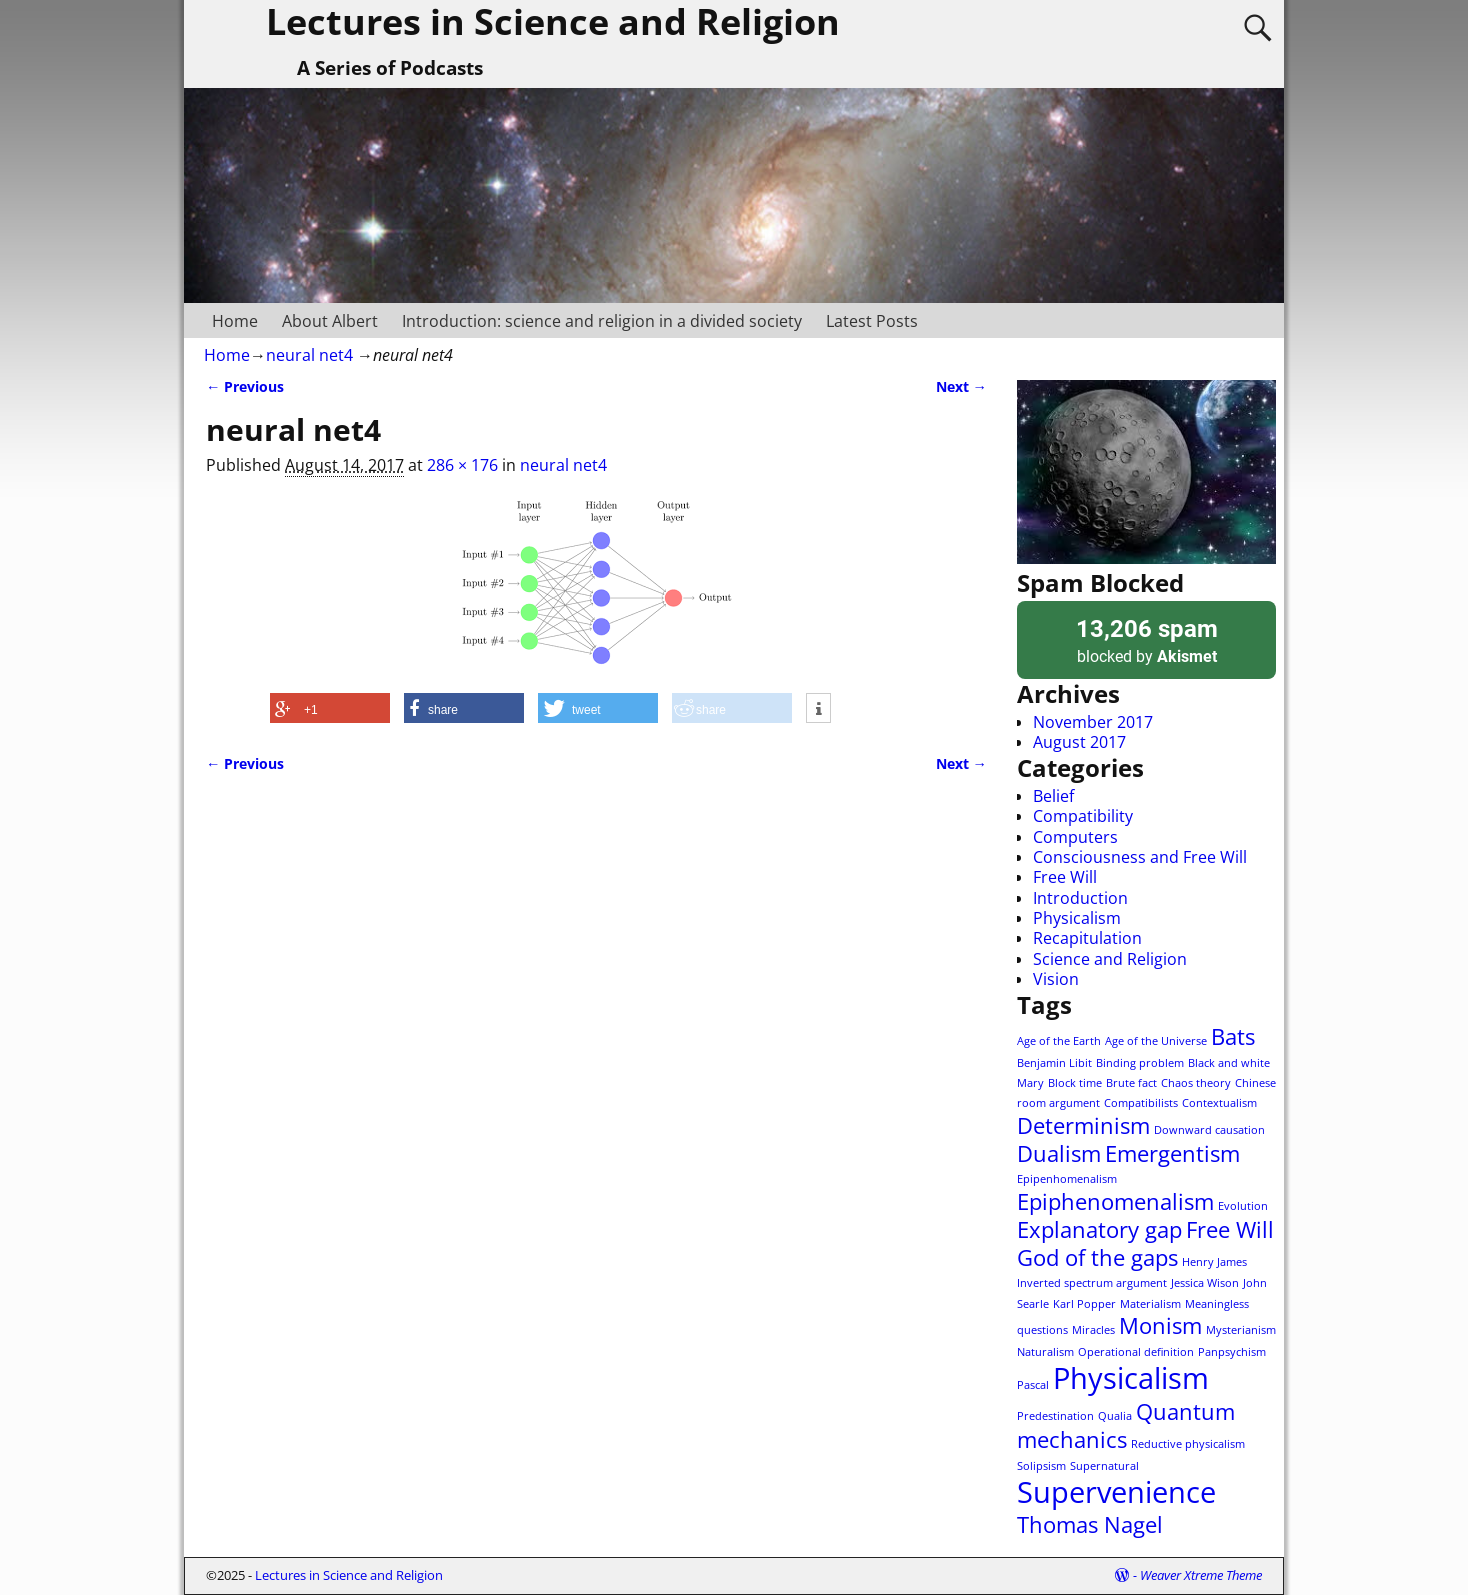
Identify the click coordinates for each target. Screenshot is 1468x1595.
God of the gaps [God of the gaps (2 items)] (1097, 1257)
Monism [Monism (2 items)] (1160, 1325)
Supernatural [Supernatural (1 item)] (1104, 1466)
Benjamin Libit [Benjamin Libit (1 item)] (1054, 1063)
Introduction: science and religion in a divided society (602, 321)
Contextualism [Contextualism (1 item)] (1219, 1103)
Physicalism (1077, 918)
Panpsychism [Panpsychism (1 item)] (1232, 1352)
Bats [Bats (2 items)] (1233, 1036)
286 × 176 (462, 465)
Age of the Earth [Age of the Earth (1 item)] (1059, 1041)
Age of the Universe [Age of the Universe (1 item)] (1156, 1041)
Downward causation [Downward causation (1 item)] (1209, 1130)
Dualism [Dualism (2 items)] (1059, 1153)
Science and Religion (1110, 959)
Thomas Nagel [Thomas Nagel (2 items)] (1090, 1524)
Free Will (1065, 877)
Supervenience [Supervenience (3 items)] (1116, 1492)
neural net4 (309, 355)
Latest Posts (872, 321)
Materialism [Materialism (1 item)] (1150, 1304)
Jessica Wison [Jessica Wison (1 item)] (1205, 1283)
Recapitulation (1087, 938)
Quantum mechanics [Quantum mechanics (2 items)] (1126, 1425)
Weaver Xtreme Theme (1201, 1575)
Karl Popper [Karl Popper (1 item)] (1084, 1304)
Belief (1053, 796)
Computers (1075, 837)
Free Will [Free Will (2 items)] (1230, 1229)
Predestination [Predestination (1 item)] (1055, 1416)
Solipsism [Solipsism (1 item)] (1041, 1466)
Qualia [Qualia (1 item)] (1115, 1416)
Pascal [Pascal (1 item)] (1033, 1385)
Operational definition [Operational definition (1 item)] (1136, 1352)
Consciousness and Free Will (1140, 857)
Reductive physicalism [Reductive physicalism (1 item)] (1188, 1444)
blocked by (1146, 639)
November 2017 (1093, 722)
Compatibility (1083, 816)
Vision (1056, 979)
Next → (961, 386)
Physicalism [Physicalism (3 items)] (1131, 1378)
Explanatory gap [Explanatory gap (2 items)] (1099, 1229)
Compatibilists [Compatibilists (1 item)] (1141, 1103)
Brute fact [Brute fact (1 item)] (1131, 1083)
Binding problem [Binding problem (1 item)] (1140, 1063)
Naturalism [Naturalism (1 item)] (1045, 1352)
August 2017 (1079, 742)
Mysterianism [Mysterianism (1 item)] (1241, 1330)
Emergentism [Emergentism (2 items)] (1172, 1153)
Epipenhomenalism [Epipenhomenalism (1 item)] (1067, 1179)
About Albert (330, 321)
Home (235, 321)
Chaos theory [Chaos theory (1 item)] (1196, 1083)
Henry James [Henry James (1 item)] (1214, 1262)
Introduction (1080, 898)
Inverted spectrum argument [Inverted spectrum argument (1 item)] (1092, 1283)
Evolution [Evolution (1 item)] (1243, 1206)
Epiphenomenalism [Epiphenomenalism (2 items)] (1115, 1201)
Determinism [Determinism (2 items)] (1083, 1125)
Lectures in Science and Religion (349, 1575)
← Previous (245, 386)
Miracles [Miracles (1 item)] (1093, 1330)
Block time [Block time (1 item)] (1075, 1083)
